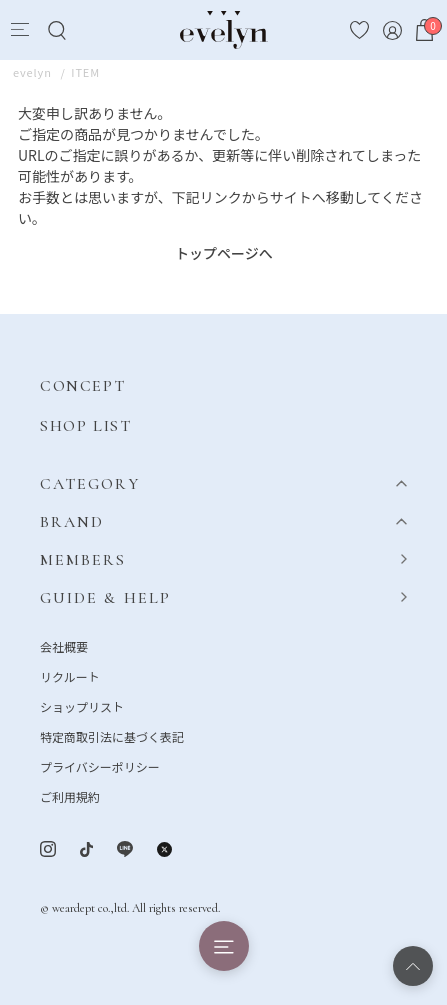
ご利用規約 (70, 796)
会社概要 (64, 646)
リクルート (70, 676)
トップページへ (224, 253)
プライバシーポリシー (100, 766)
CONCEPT (82, 386)
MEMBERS (83, 560)
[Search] (56, 30)
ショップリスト (82, 706)
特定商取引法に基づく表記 (112, 736)
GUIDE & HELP (105, 598)
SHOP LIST (85, 426)
